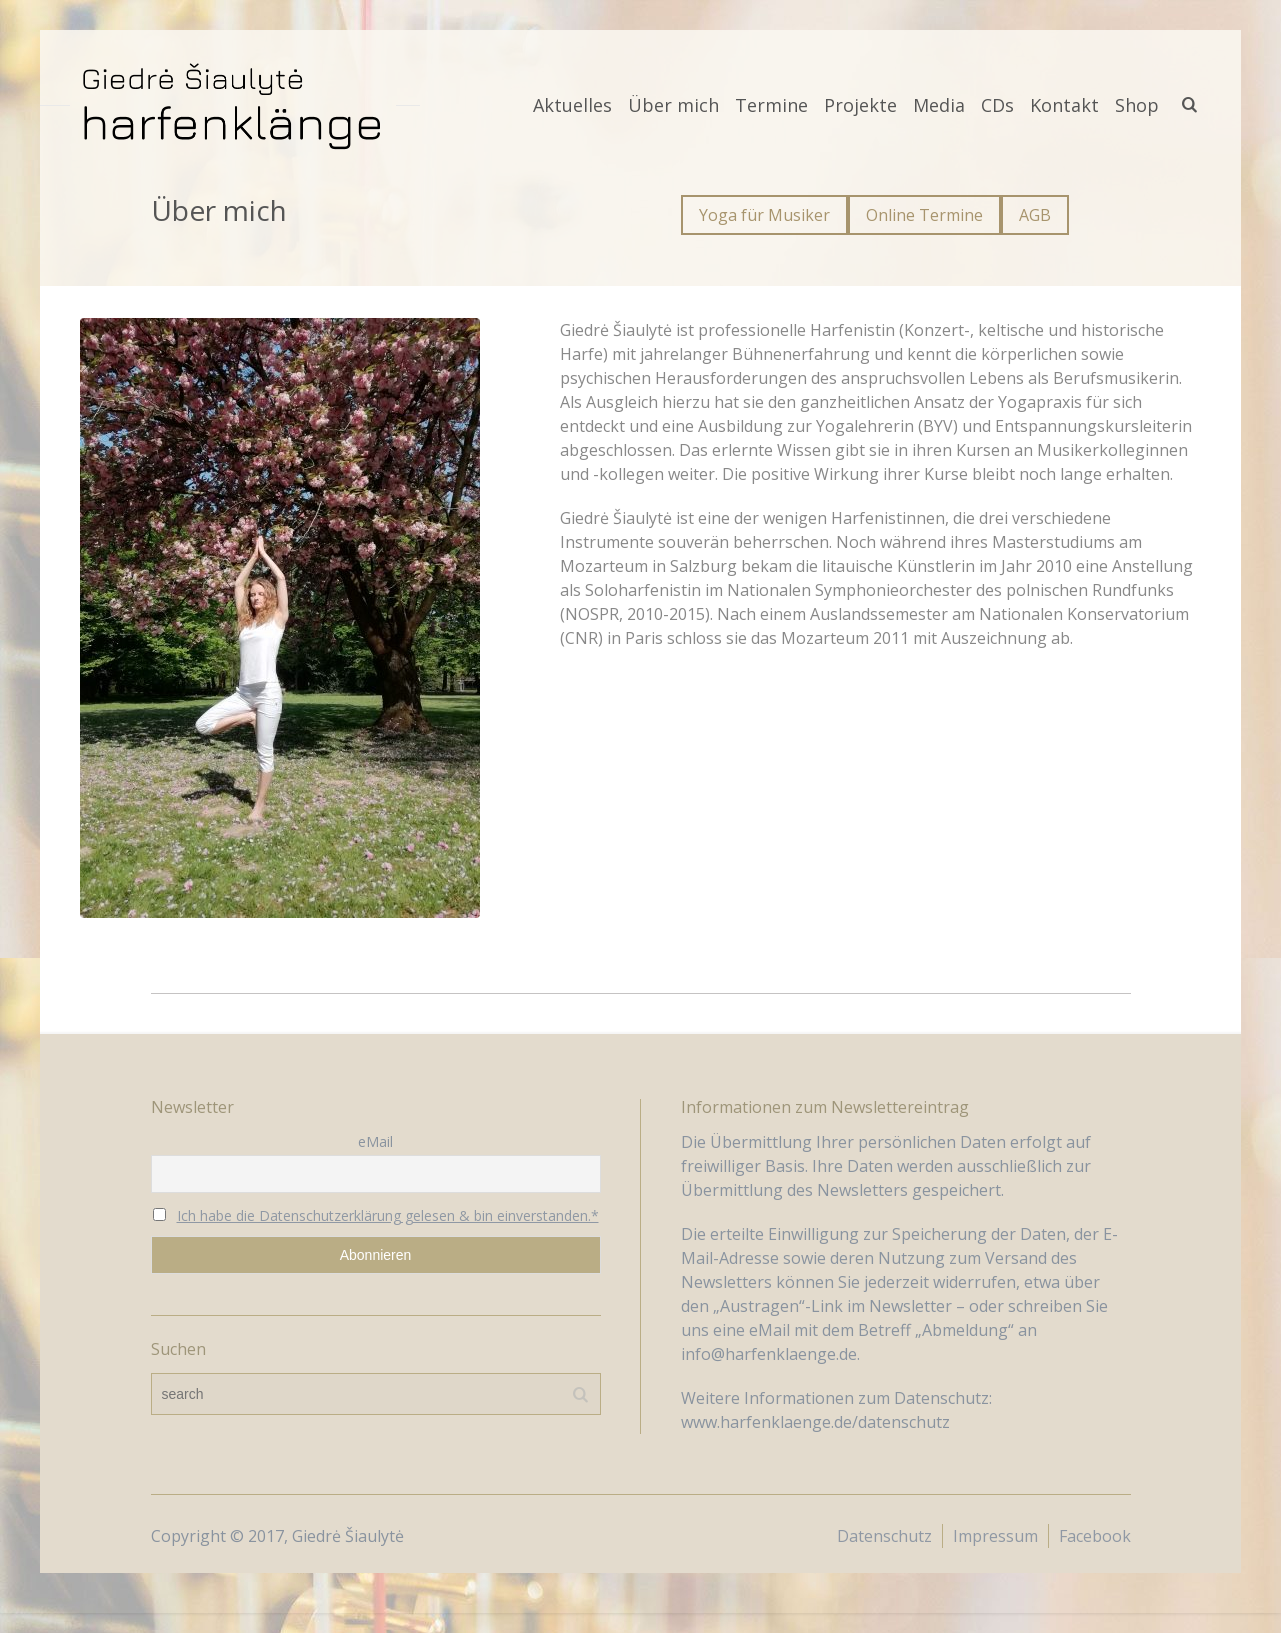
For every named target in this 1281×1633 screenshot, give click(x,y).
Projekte (860, 105)
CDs (997, 105)
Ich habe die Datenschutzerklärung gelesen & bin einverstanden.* (388, 1215)
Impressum (995, 1536)
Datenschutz (884, 1536)
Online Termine (924, 215)
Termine (771, 105)
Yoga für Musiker (764, 215)
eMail (375, 1141)
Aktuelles (572, 105)
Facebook (1095, 1536)
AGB (1035, 215)
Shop (1137, 105)
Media (939, 105)
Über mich (673, 105)
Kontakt (1064, 105)
